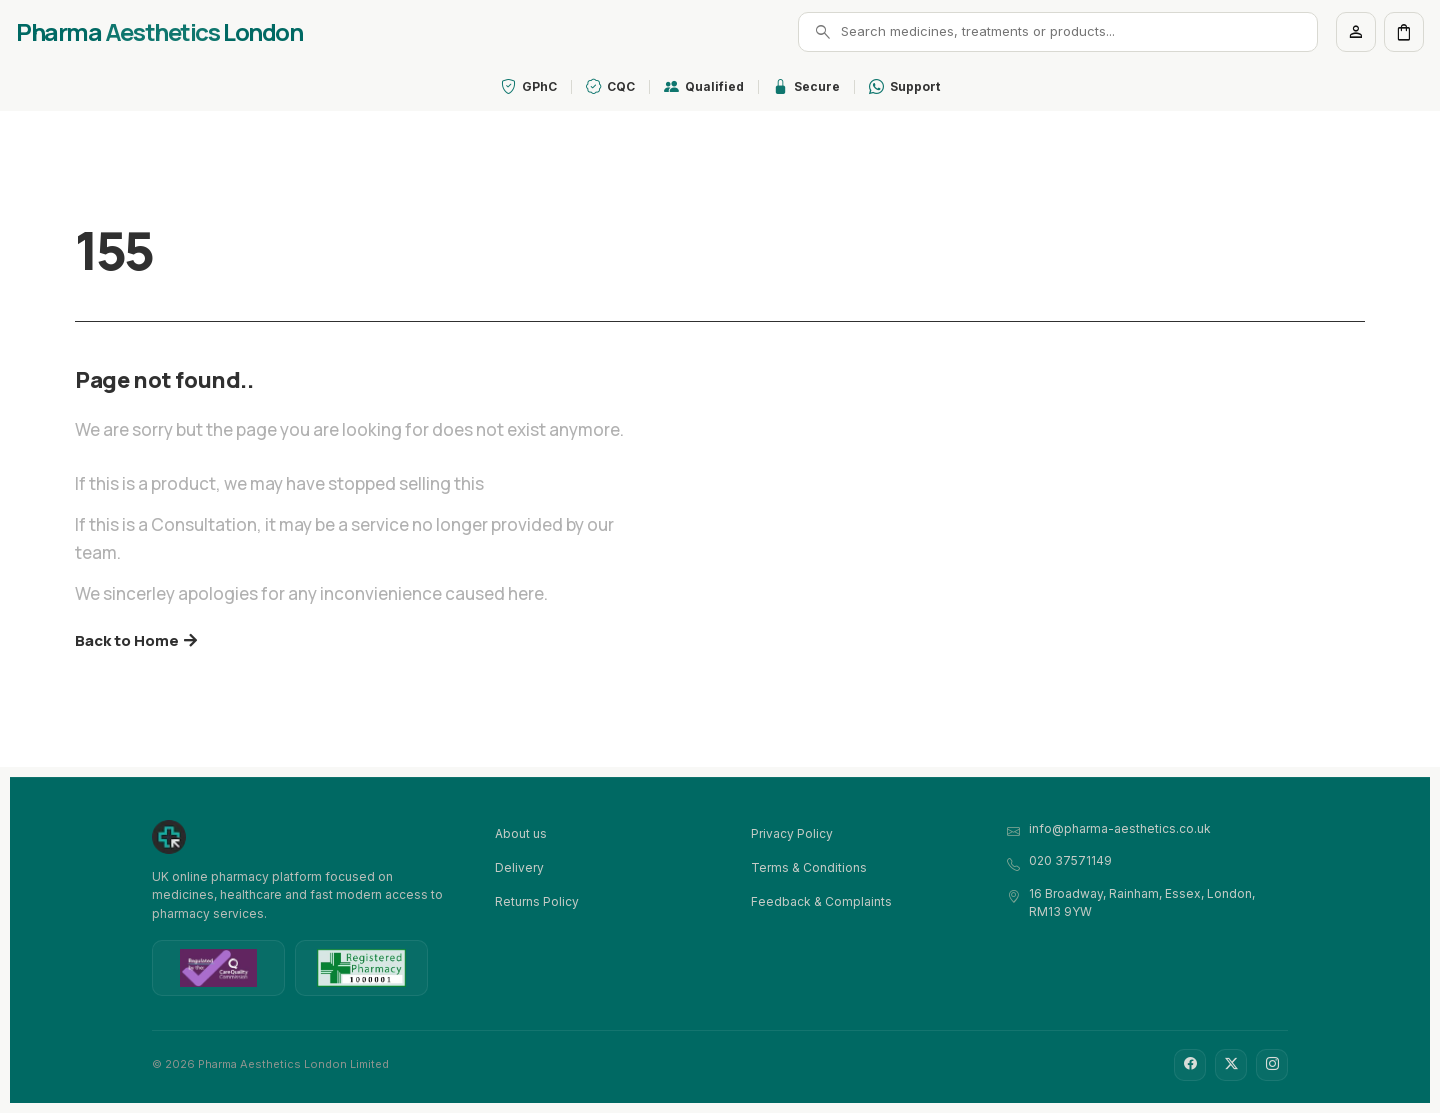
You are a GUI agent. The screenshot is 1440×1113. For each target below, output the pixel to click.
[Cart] (1404, 32)
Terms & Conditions (809, 867)
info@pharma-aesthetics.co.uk (1120, 828)
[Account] (1356, 32)
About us (521, 833)
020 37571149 (1070, 860)
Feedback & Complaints (821, 901)
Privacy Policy (792, 833)
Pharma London (159, 32)
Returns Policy (537, 901)
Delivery (519, 867)
